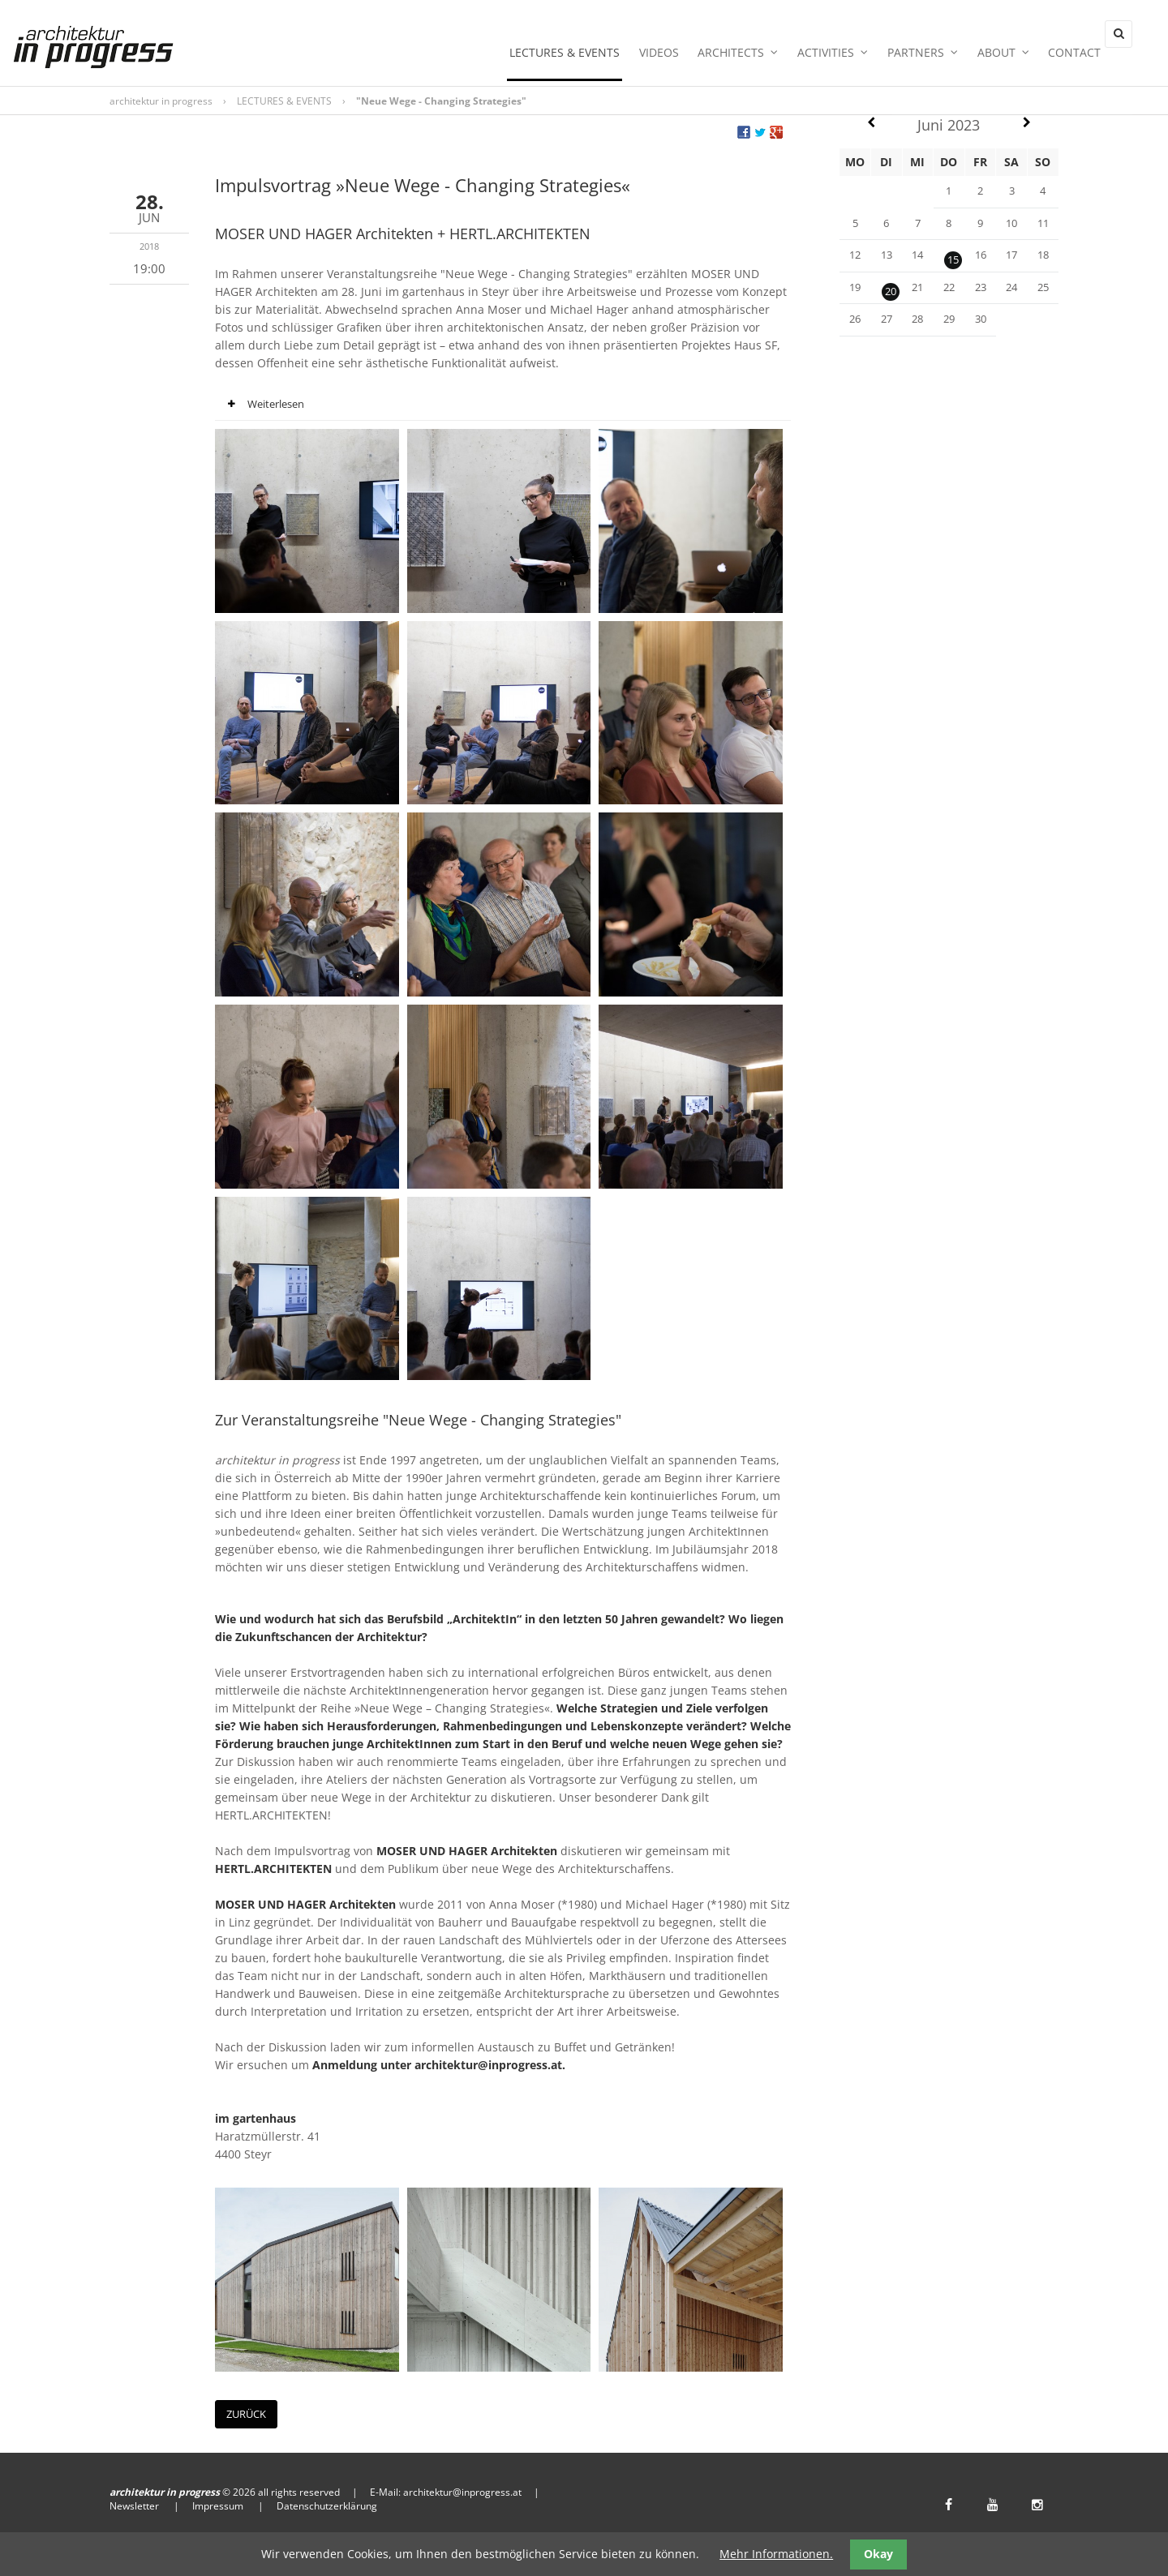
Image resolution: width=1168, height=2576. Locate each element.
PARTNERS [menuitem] (921, 58)
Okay (878, 2553)
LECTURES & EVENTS (284, 104)
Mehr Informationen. (776, 2553)
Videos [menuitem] (671, 58)
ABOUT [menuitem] (997, 58)
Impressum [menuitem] (217, 2509)
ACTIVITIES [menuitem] (836, 58)
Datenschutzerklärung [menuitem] (327, 2509)
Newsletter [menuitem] (134, 2509)
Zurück (246, 2417)
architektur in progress (161, 104)
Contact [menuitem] (1063, 58)
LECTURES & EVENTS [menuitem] (581, 58)
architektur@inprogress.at (462, 2495)
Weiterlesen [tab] (259, 408)
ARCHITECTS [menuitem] (746, 58)
